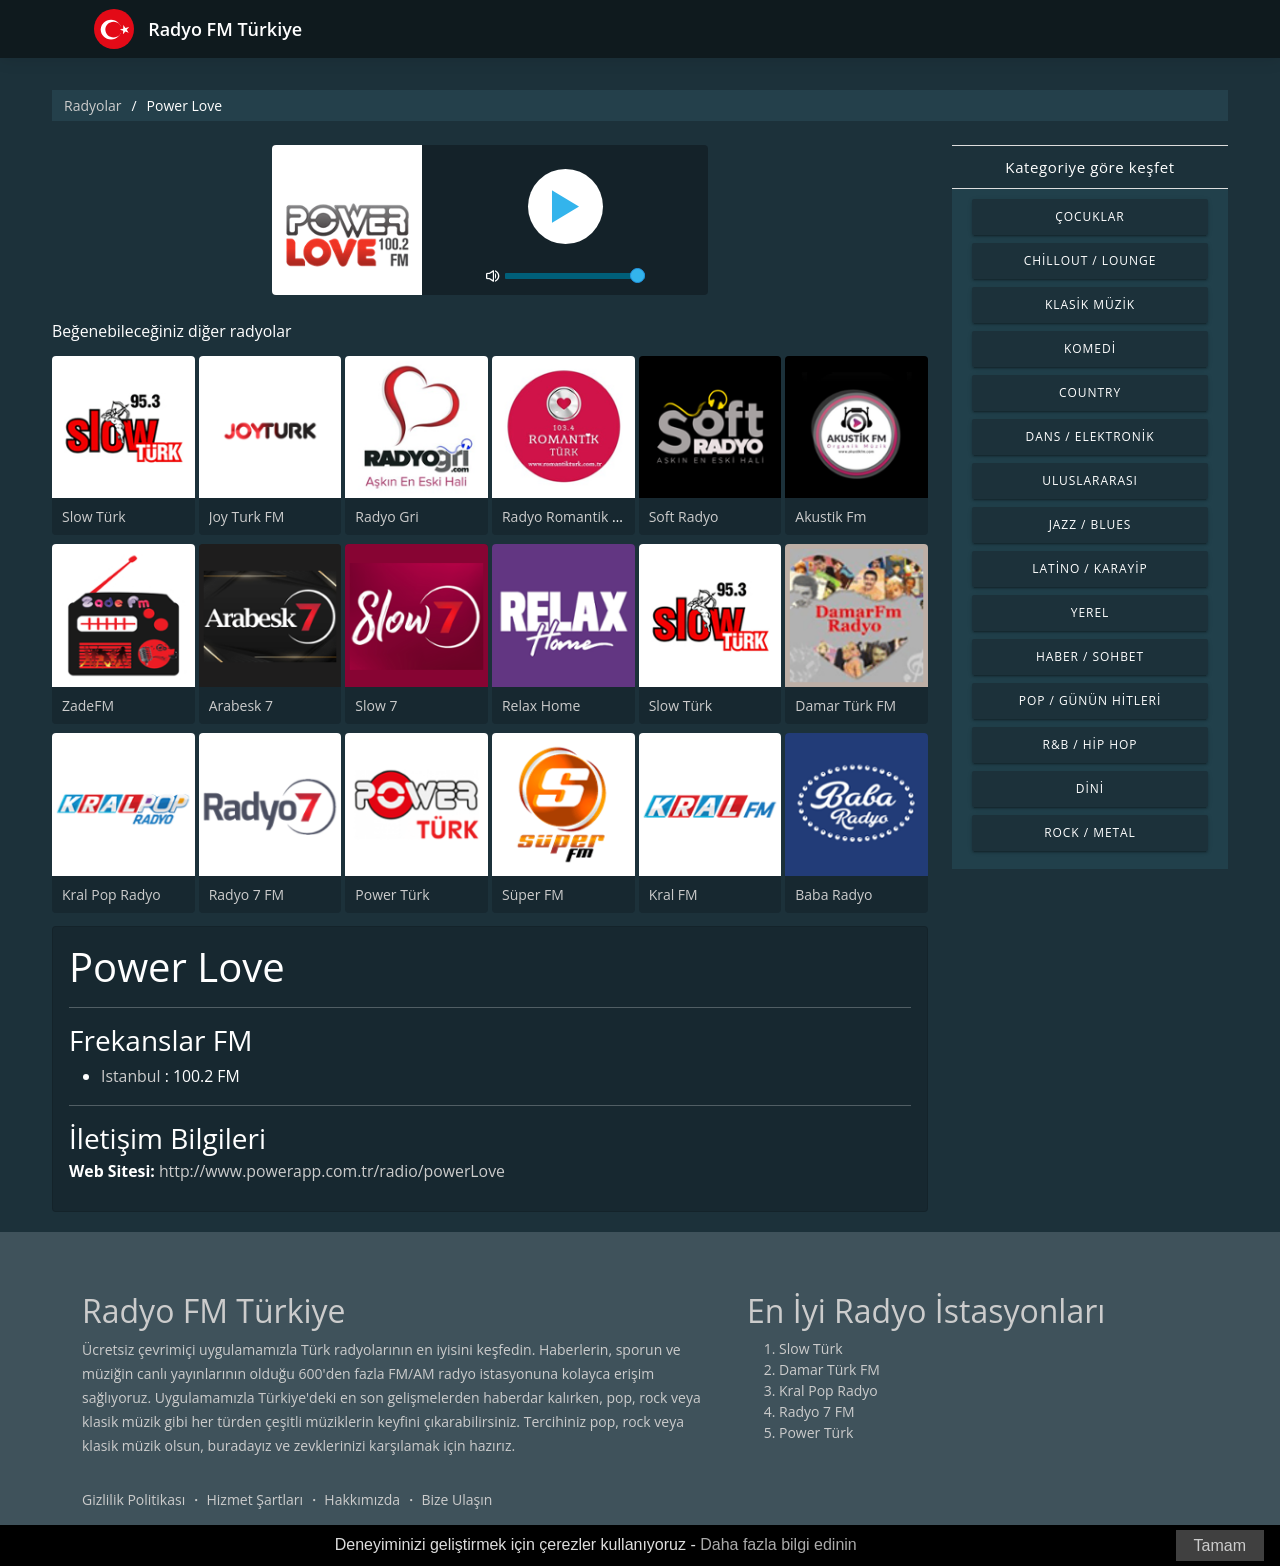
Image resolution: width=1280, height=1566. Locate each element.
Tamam (1220, 1545)
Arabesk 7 (241, 705)
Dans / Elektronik (1090, 436)
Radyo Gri (387, 517)
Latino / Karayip (1089, 568)
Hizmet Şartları (254, 1500)
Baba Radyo (833, 894)
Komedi (1090, 348)
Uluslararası (1090, 480)
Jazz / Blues (1090, 524)
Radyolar (92, 105)
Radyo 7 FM (247, 894)
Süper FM (533, 894)
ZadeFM (88, 705)
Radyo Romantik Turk (571, 517)
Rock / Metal (1090, 832)
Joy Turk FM (247, 517)
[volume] (575, 276)
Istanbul (131, 1078)
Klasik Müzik (1090, 304)
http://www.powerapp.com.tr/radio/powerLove (335, 1171)
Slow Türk (94, 517)
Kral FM (673, 894)
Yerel (1090, 612)
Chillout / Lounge (1090, 260)
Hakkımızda (362, 1500)
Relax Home (541, 705)
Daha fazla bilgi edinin (778, 1544)
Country (1090, 392)
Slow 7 (376, 705)
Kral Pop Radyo (111, 894)
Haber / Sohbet (1090, 656)
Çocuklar (1090, 216)
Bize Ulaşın (456, 1500)
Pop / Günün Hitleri (1090, 700)
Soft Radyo (684, 517)
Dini (1090, 788)
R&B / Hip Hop (1090, 744)
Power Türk (392, 894)
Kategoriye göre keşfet (1089, 167)
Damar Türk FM (845, 705)
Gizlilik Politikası (133, 1500)
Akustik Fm (830, 517)
